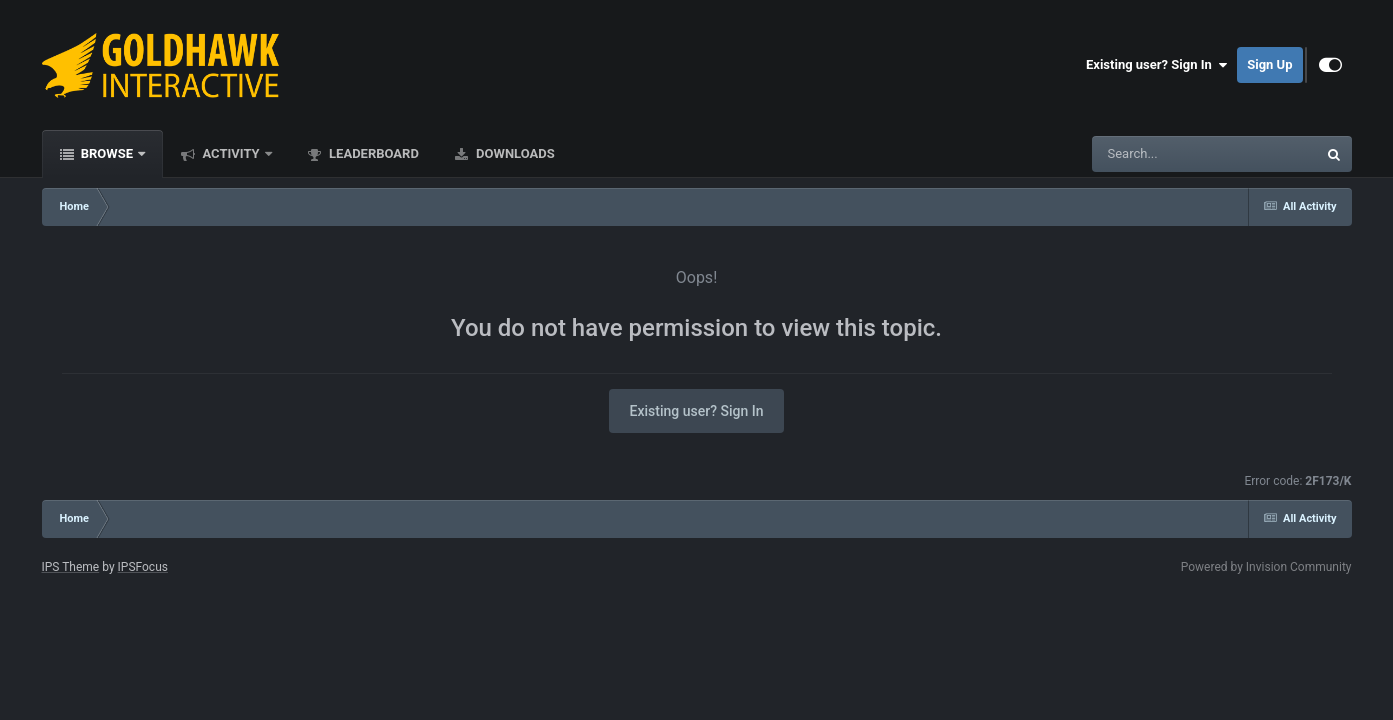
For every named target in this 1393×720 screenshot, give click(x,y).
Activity (231, 153)
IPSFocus (143, 567)
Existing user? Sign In (1156, 65)
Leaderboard (372, 153)
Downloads (514, 153)
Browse (107, 153)
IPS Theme (71, 567)
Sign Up (1269, 64)
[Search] (1154, 154)
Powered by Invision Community (1266, 567)
